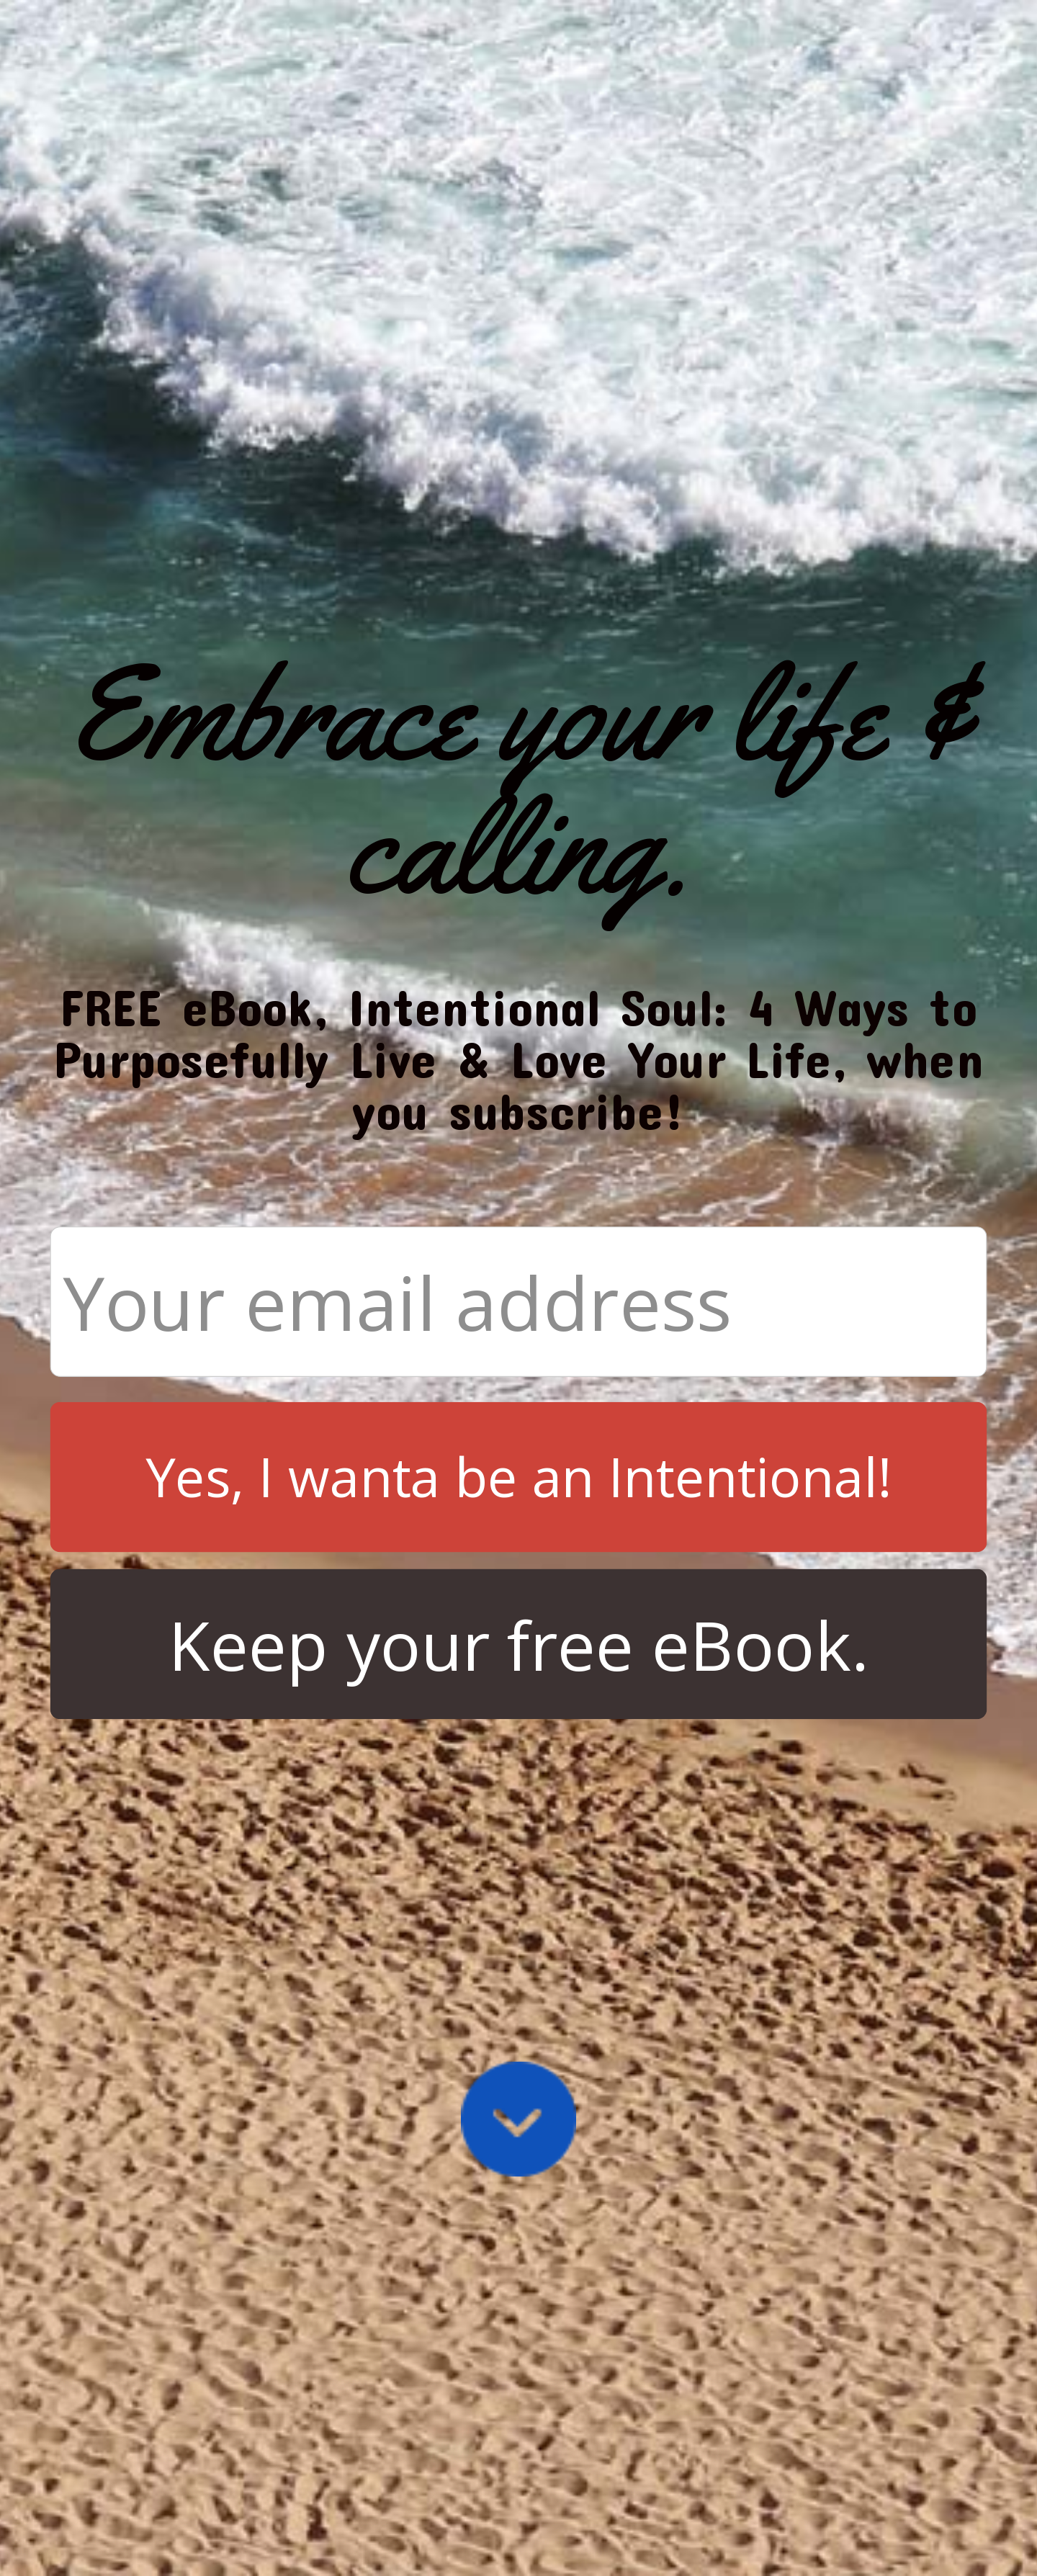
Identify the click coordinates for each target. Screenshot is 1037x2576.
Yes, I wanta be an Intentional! (518, 1476)
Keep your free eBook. (519, 1643)
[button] (518, 780)
